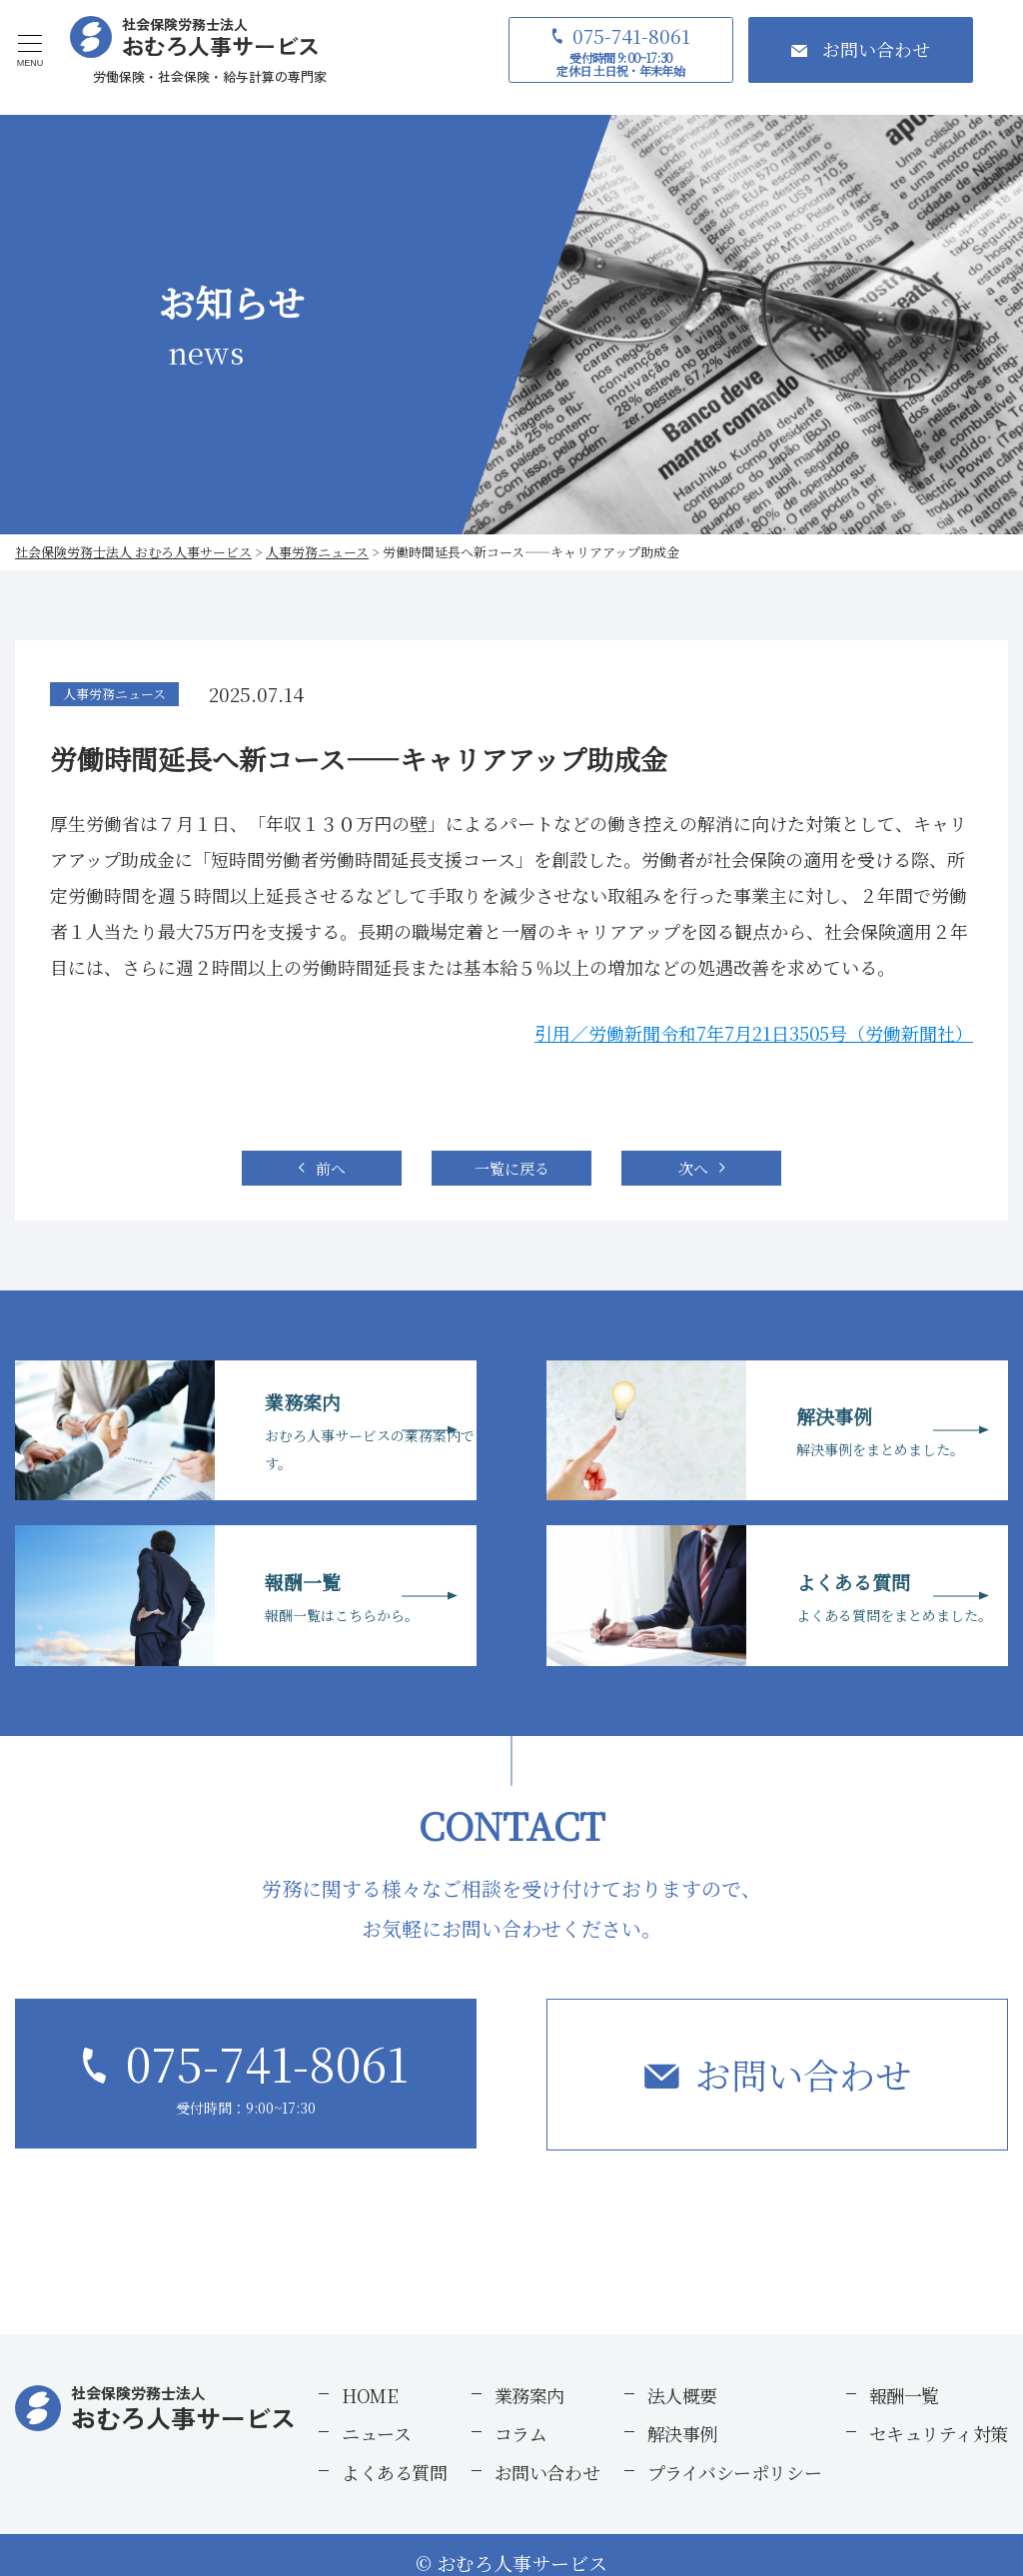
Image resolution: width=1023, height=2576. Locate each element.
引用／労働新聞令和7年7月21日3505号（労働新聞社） (753, 1033)
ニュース (376, 2433)
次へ (693, 1168)
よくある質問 (394, 2472)
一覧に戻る (512, 1168)
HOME (370, 2395)
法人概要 (682, 2395)
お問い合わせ (803, 2074)
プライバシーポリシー (734, 2472)
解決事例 (682, 2433)
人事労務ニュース (114, 693)
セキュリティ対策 (938, 2433)
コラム (521, 2433)
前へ (331, 1168)
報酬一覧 (904, 2395)
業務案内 (529, 2395)
